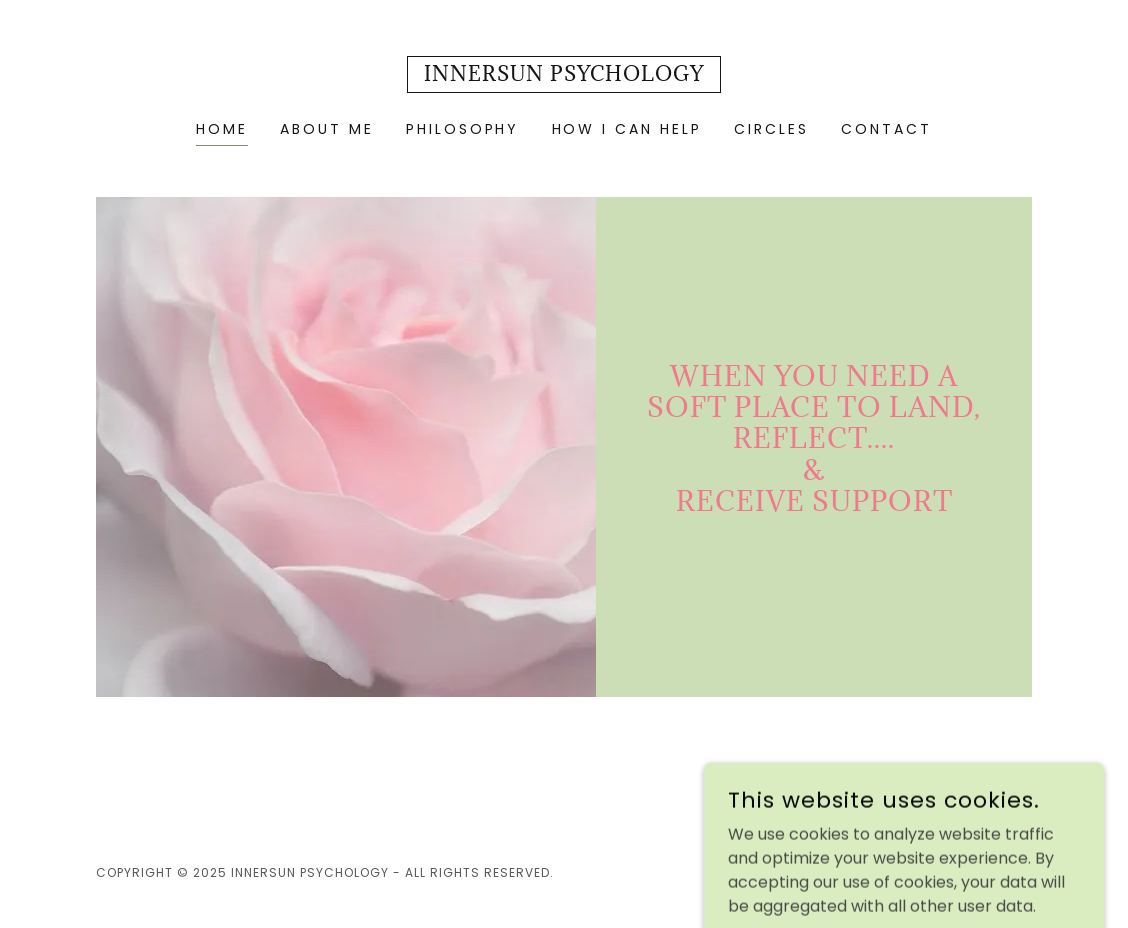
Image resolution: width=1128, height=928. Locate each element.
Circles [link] (771, 129)
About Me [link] (327, 129)
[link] (564, 75)
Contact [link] (886, 129)
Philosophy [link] (463, 129)
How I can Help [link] (627, 129)
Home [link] (222, 129)
